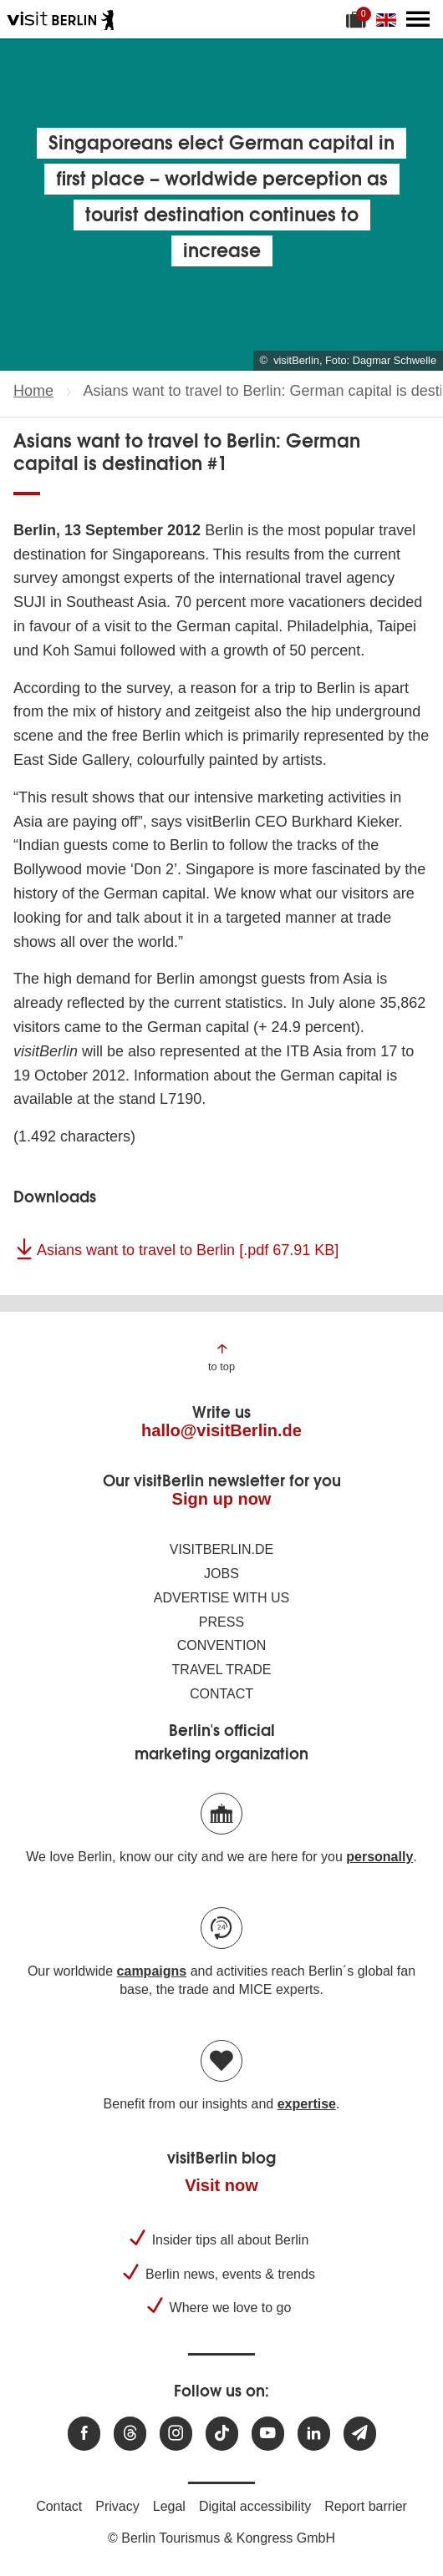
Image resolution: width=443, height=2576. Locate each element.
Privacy (117, 2506)
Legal (169, 2506)
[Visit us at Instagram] (176, 2434)
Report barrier (365, 2506)
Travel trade (222, 1670)
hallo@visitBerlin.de (221, 1430)
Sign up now (222, 1499)
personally (379, 1857)
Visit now (221, 2185)
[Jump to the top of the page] (221, 1356)
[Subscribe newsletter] (360, 2434)
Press (221, 1622)
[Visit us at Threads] (130, 2434)
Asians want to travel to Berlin (188, 1250)
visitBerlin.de (221, 1549)
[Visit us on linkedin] (314, 2434)
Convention (222, 1645)
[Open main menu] (418, 19)
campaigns (152, 1971)
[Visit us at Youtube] (268, 2434)
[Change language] (389, 19)
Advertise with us (221, 1598)
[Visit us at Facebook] (84, 2434)
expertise (307, 2104)
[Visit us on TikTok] (222, 2434)
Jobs (221, 1573)
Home (33, 390)
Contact (221, 1694)
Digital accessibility (255, 2506)
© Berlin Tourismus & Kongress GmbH (221, 2538)
